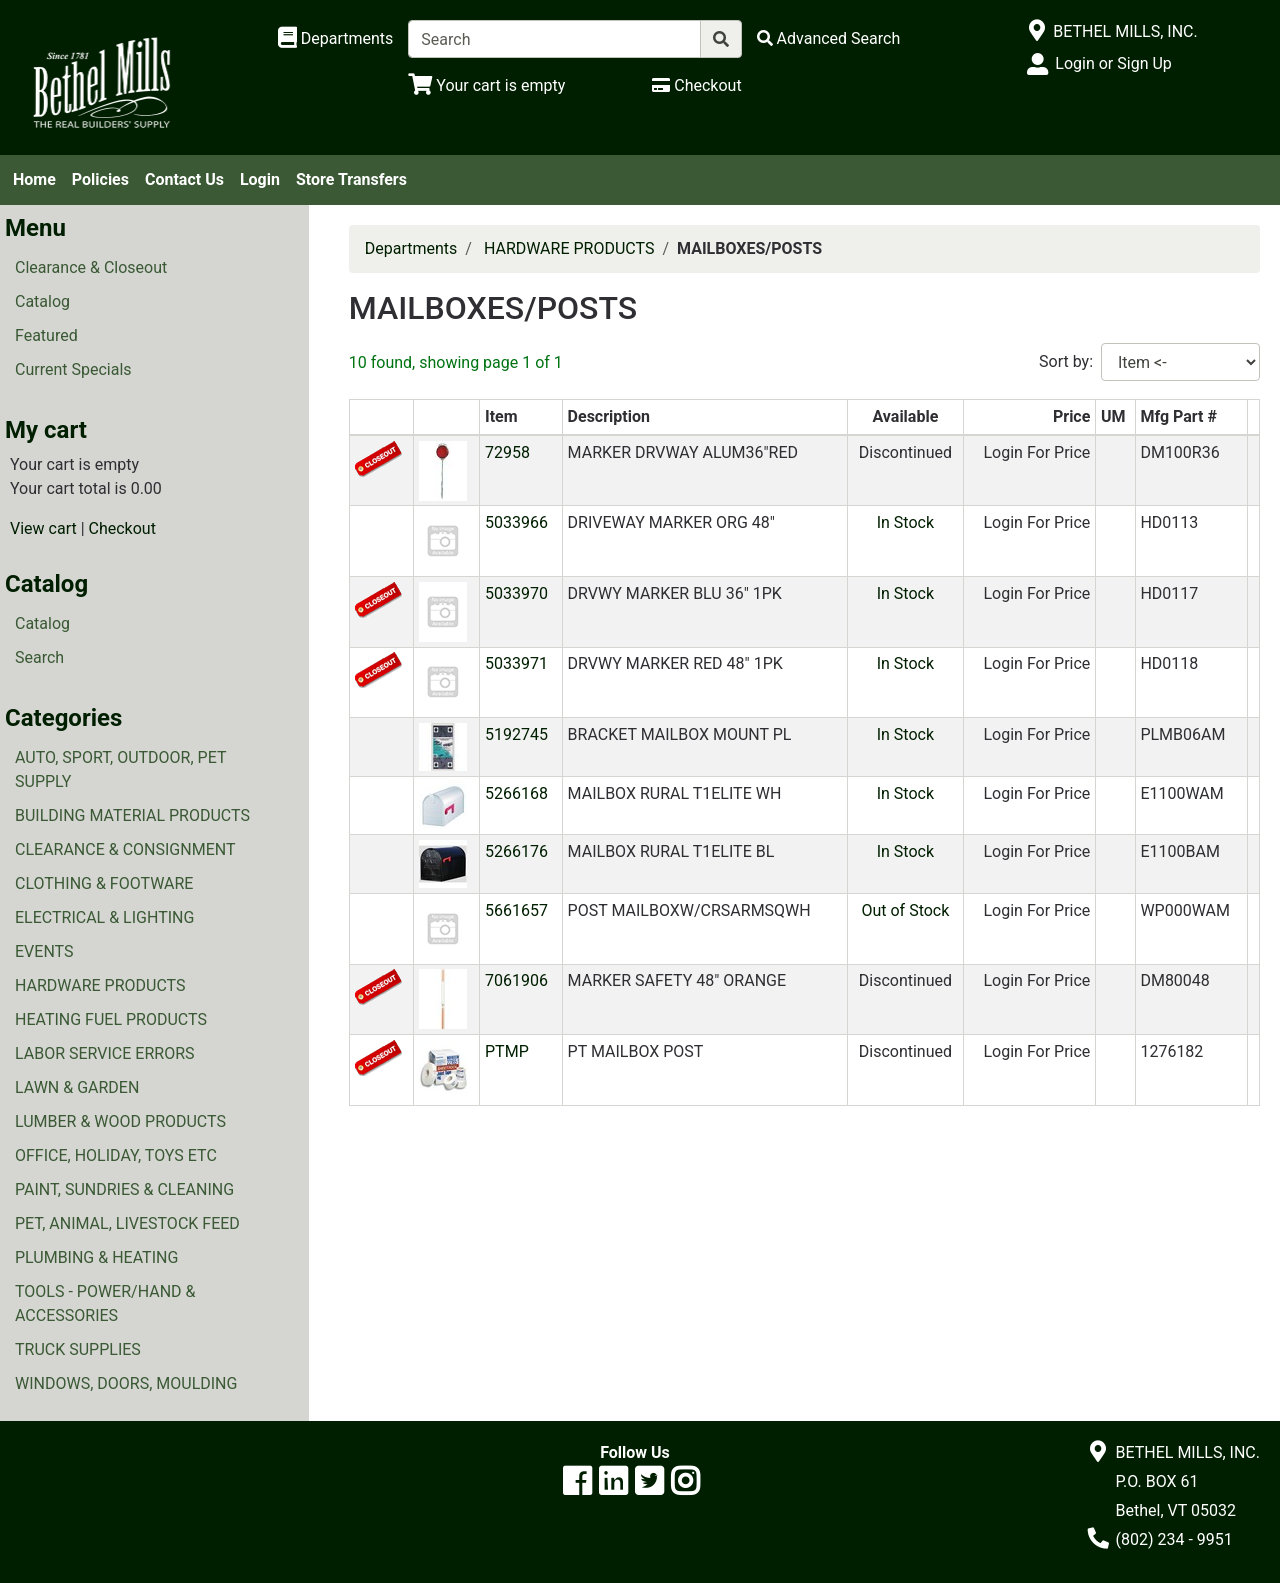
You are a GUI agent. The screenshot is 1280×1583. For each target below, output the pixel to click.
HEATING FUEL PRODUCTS (111, 1019)
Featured (46, 335)
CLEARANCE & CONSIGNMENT (125, 849)
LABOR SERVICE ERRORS (105, 1053)
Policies (100, 179)
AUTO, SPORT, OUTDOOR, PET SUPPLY (120, 769)
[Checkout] (696, 85)
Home (34, 179)
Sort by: (1066, 361)
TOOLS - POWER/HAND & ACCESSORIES (105, 1303)
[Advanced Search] (829, 38)
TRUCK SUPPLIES (78, 1349)
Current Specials (73, 369)
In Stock (905, 522)
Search (39, 657)
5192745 (516, 734)
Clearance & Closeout (91, 267)
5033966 (516, 522)
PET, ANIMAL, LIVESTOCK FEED (127, 1223)
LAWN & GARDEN (77, 1087)
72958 (507, 452)
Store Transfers (351, 179)
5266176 (516, 851)
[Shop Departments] (336, 39)
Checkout (122, 528)
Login (260, 179)
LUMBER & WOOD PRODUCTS (120, 1121)
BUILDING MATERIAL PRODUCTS (132, 815)
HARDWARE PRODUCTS (100, 985)
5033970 (516, 593)
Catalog (42, 301)
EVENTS (44, 951)
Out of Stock (905, 910)
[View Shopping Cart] (486, 85)
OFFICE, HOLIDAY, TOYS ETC (116, 1155)
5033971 (516, 663)
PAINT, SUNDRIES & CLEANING (124, 1189)
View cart (43, 528)
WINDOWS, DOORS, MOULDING (126, 1383)
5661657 (516, 910)
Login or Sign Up (1113, 63)
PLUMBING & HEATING (96, 1257)
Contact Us (184, 179)
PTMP (507, 1051)
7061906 (516, 980)
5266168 (516, 793)
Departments (411, 248)
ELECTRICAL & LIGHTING (104, 917)
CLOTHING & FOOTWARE (104, 883)
